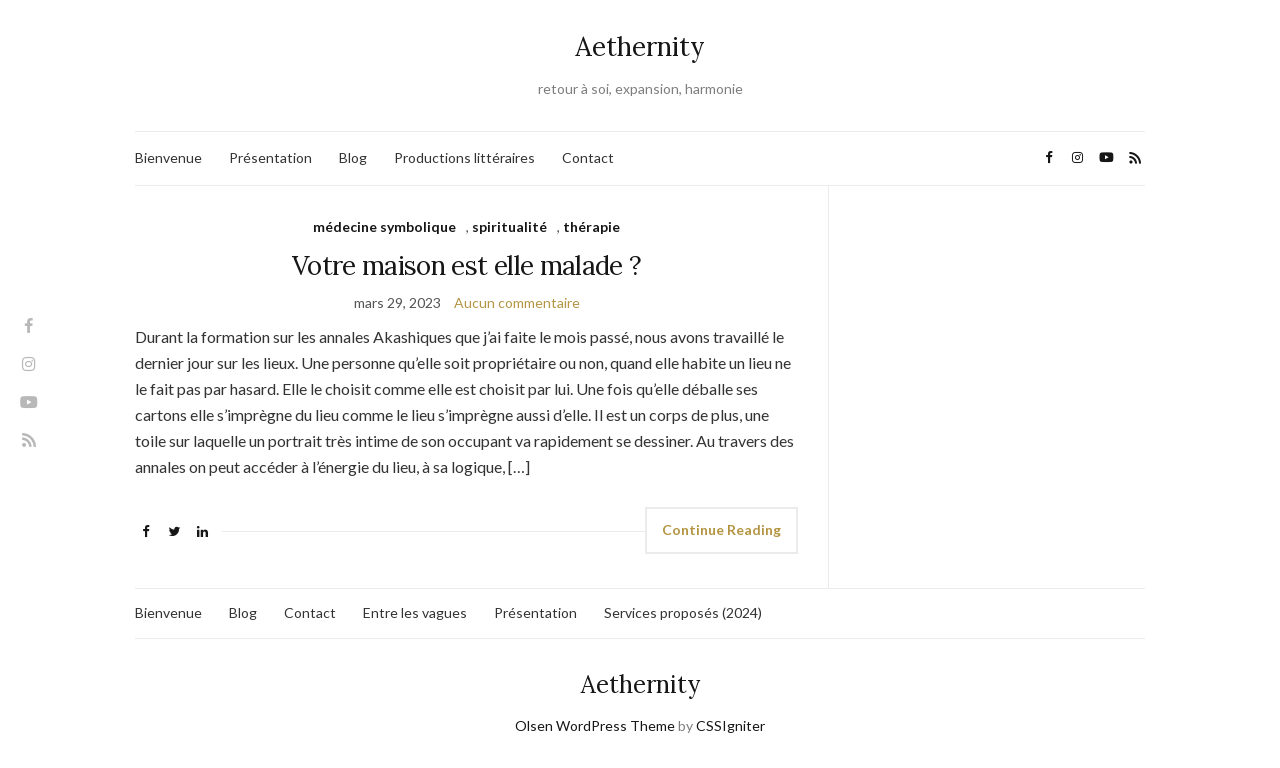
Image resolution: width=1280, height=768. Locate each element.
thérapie (591, 226)
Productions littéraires (464, 157)
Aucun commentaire (517, 302)
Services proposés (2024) (683, 612)
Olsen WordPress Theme (595, 725)
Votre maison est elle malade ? (467, 265)
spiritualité (509, 226)
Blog (353, 157)
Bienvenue (168, 157)
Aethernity (640, 46)
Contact (588, 157)
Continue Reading (721, 529)
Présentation (270, 157)
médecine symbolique (384, 226)
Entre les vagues (415, 612)
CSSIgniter (730, 725)
